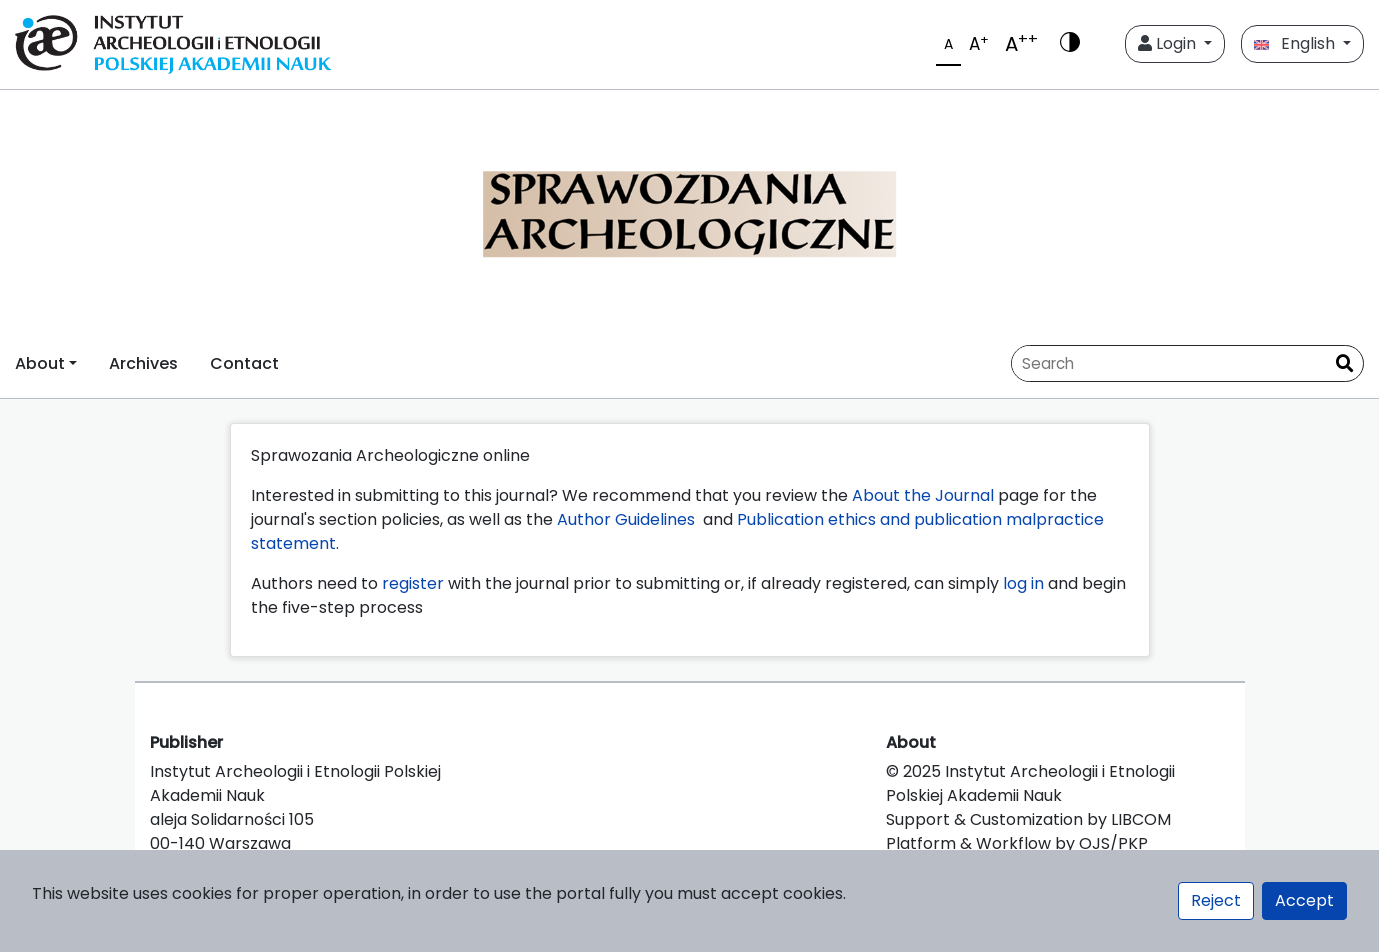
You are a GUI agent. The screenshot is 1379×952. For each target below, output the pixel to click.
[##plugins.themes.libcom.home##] (689, 209)
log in (1023, 583)
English (1296, 43)
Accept (1304, 900)
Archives (143, 363)
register (413, 583)
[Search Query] (1169, 363)
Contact (244, 363)
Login (1169, 43)
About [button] (40, 363)
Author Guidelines (628, 519)
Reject (1216, 900)
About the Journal (923, 495)
